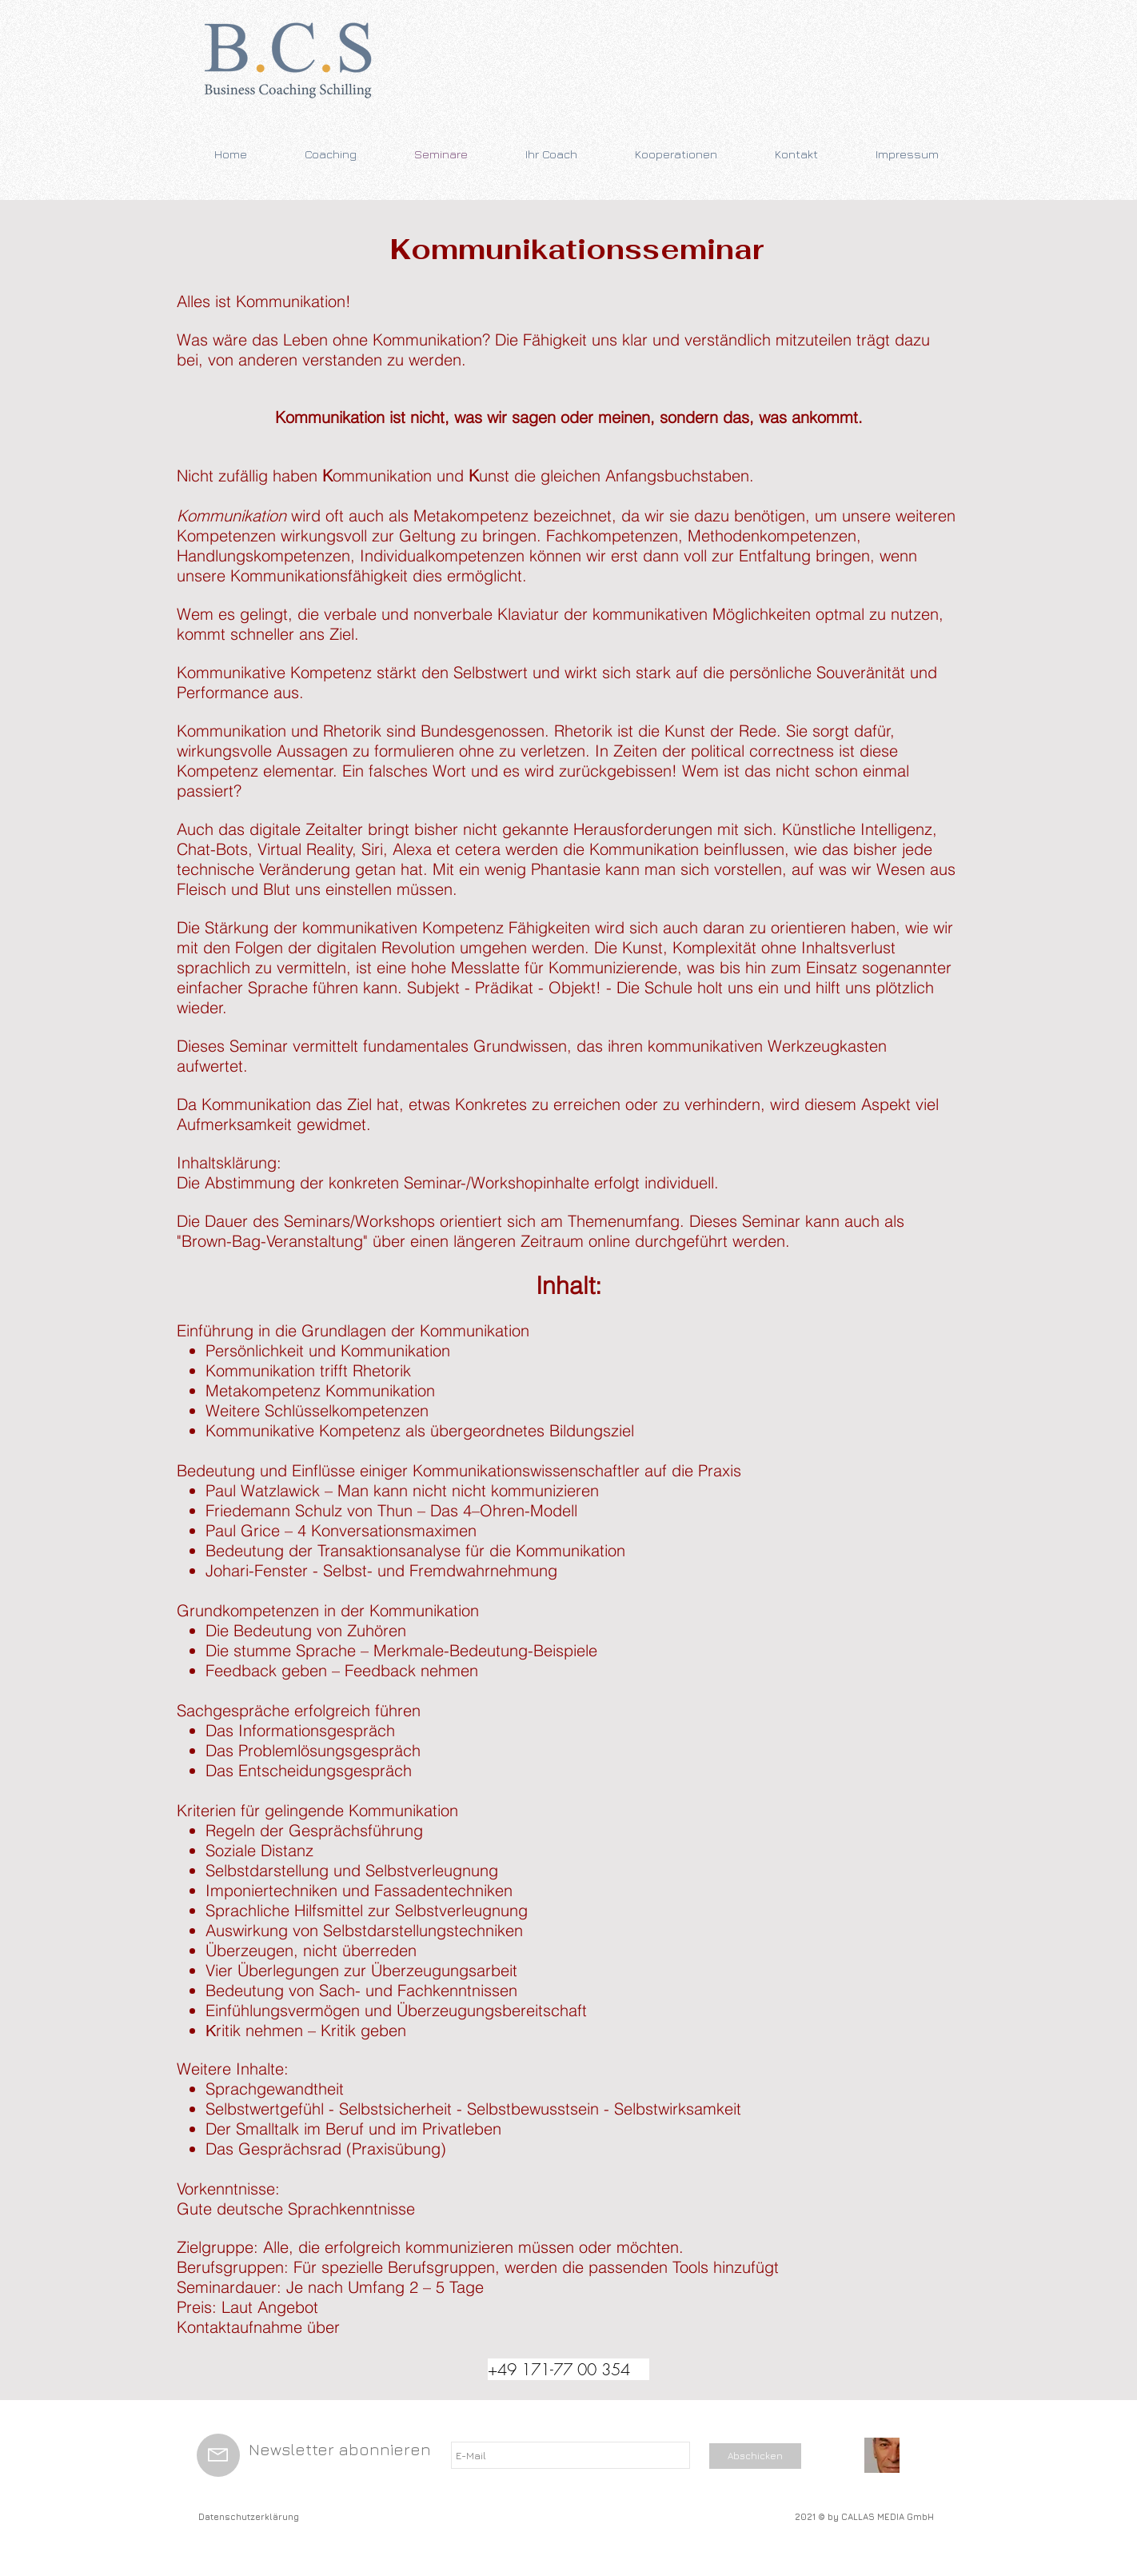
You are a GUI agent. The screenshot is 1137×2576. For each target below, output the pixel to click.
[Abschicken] (755, 2456)
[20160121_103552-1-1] (882, 2455)
